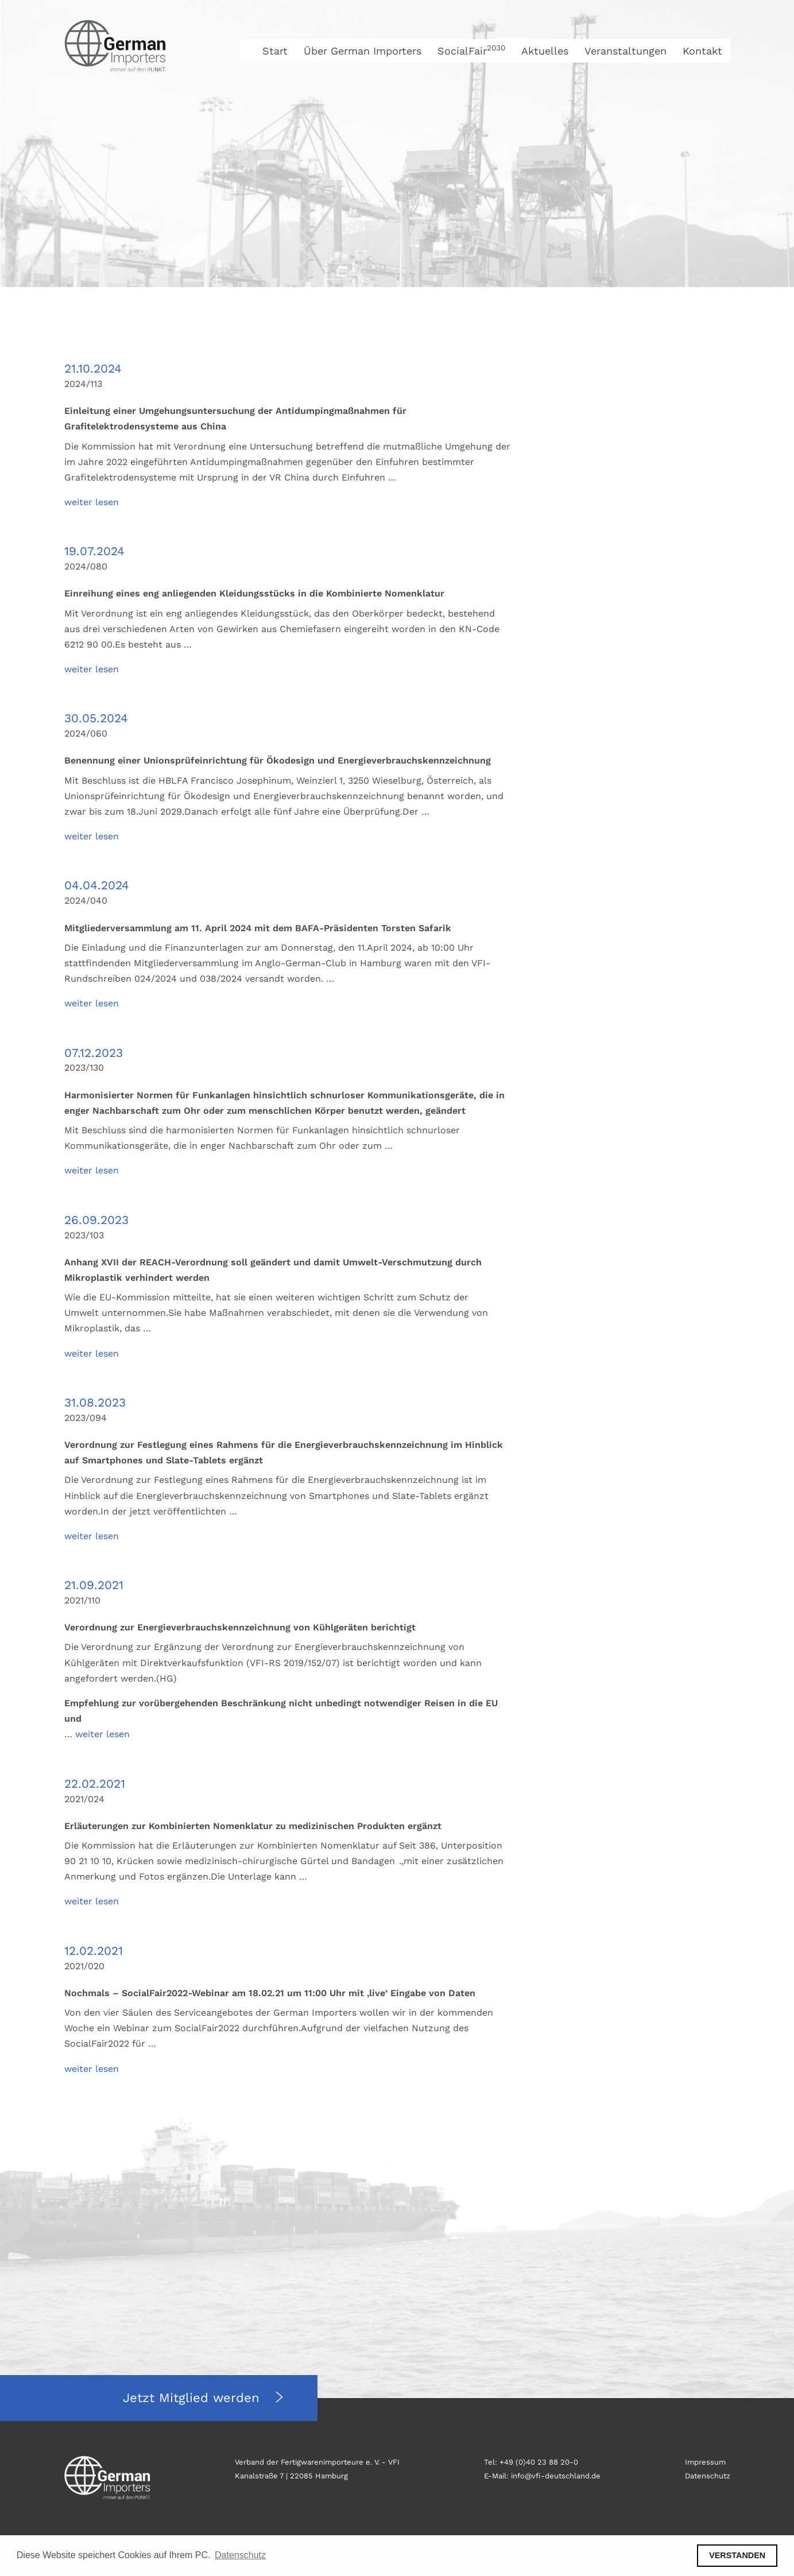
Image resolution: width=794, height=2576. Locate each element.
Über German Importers (362, 51)
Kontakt (702, 51)
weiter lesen (91, 502)
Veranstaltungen (625, 51)
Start (275, 51)
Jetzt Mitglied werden (193, 2398)
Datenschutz (707, 2476)
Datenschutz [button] (240, 2555)
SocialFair (471, 51)
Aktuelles (544, 51)
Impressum (705, 2462)
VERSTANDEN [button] (737, 2555)
